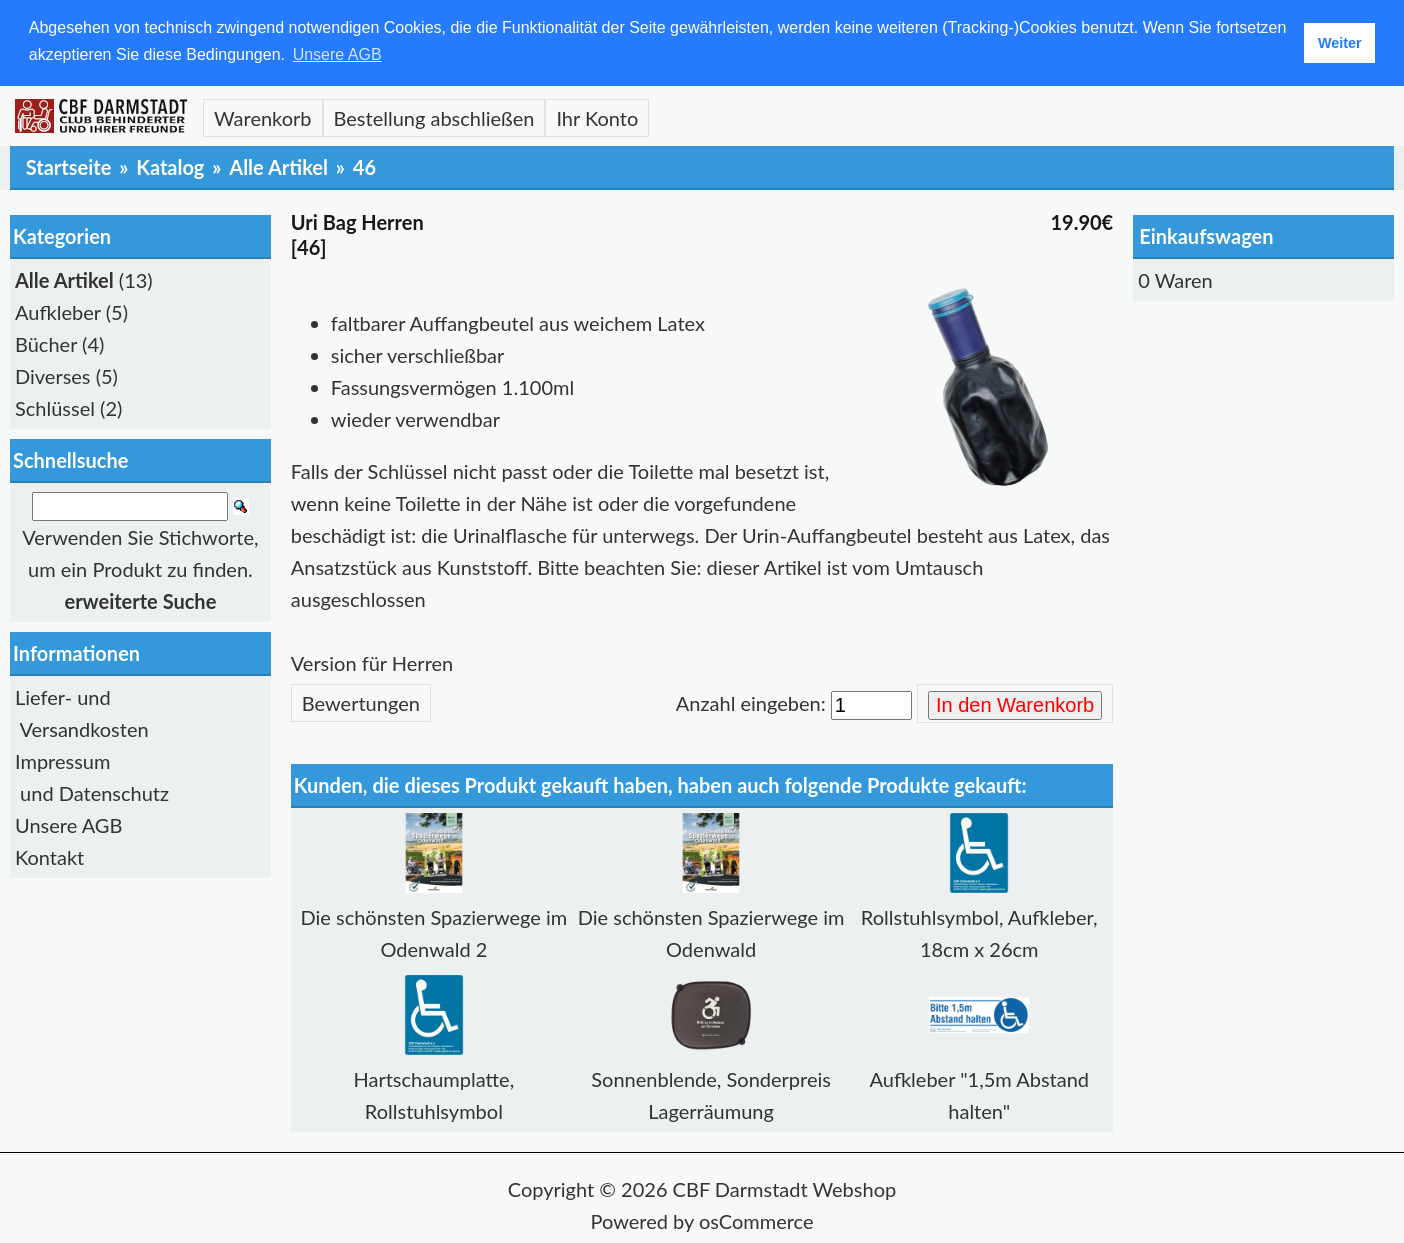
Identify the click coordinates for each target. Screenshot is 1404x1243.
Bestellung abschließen (434, 117)
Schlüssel (55, 407)
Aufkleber (58, 311)
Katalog (170, 166)
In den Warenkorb (1015, 705)
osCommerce (756, 1220)
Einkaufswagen (1206, 235)
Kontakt (49, 857)
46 (364, 166)
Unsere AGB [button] (337, 54)
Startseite (69, 166)
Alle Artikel (278, 166)
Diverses (53, 375)
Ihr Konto (597, 117)
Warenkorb (263, 117)
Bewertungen (361, 702)
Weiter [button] (1340, 43)
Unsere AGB (68, 825)
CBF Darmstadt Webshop (785, 1188)
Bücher (46, 343)
